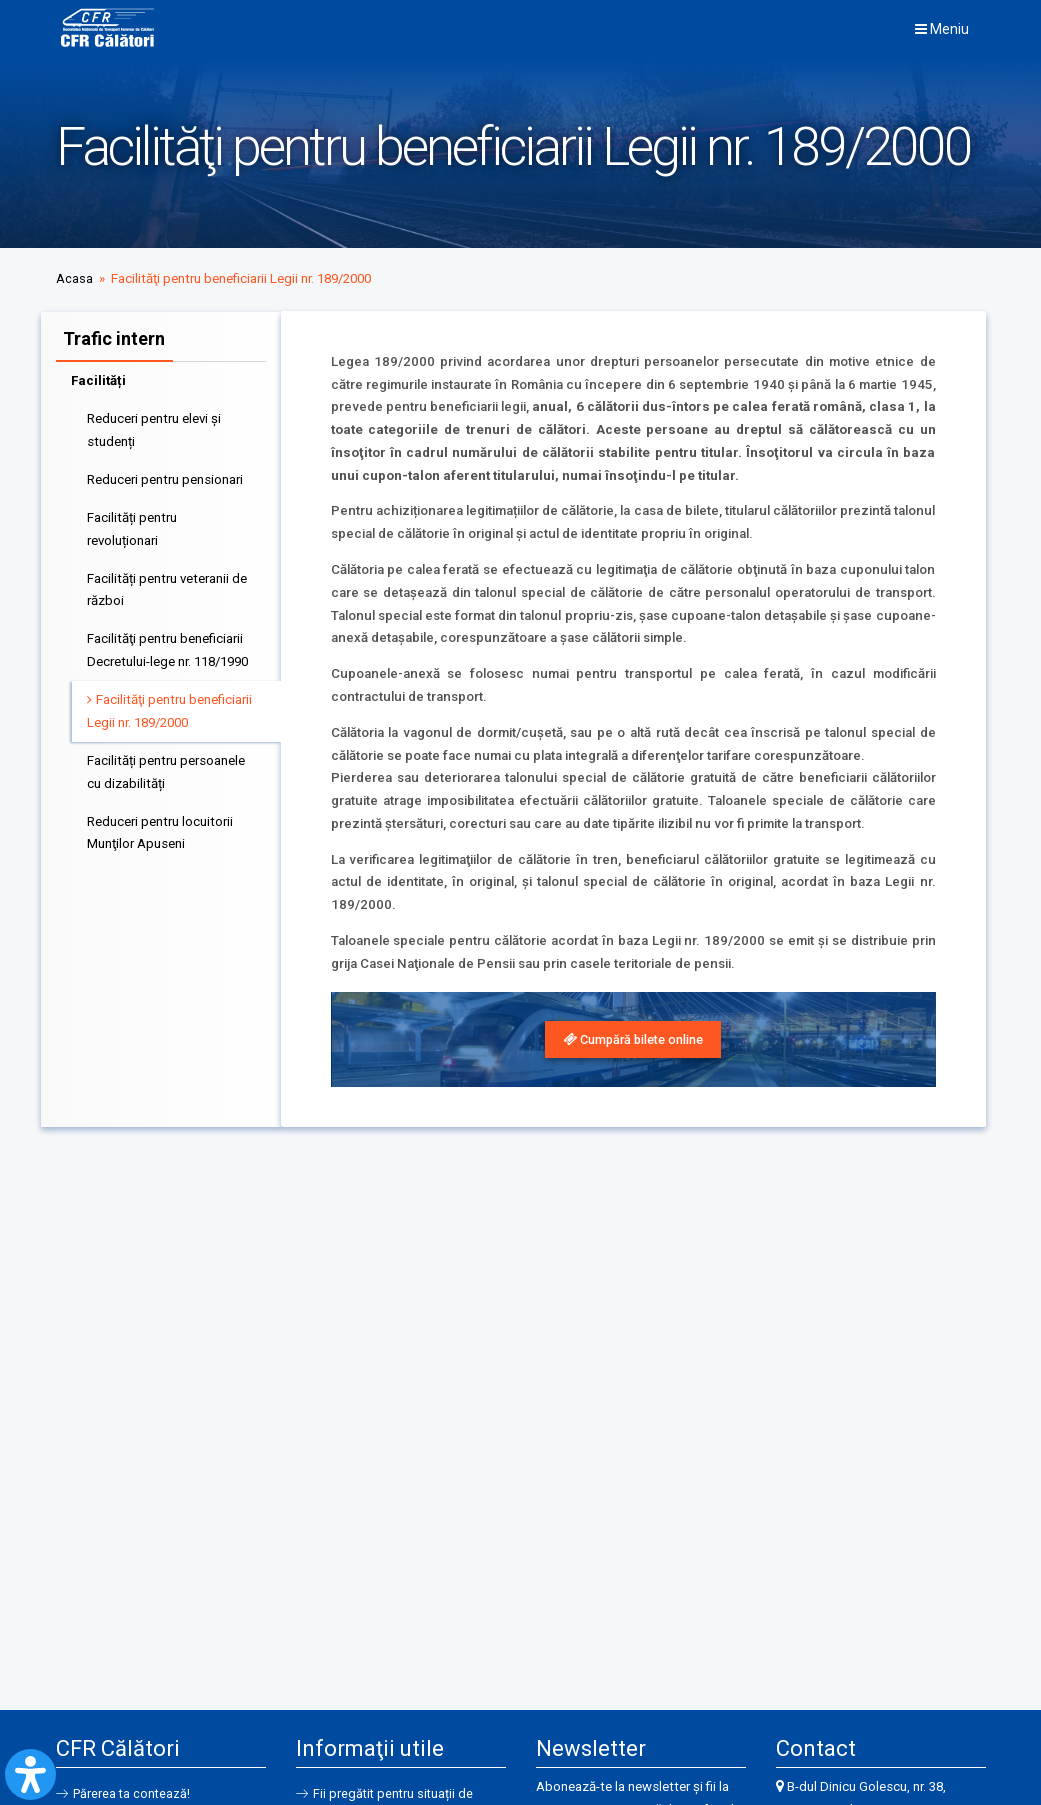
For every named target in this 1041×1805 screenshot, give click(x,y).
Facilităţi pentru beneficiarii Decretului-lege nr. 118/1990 (167, 647)
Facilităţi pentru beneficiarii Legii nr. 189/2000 (169, 708)
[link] (633, 1040)
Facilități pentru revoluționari (132, 526)
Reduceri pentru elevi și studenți (154, 427)
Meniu (942, 29)
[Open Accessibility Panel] (30, 1774)
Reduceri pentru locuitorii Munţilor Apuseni (160, 830)
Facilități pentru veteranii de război (167, 587)
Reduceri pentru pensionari (165, 476)
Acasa (74, 278)
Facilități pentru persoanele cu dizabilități (166, 769)
